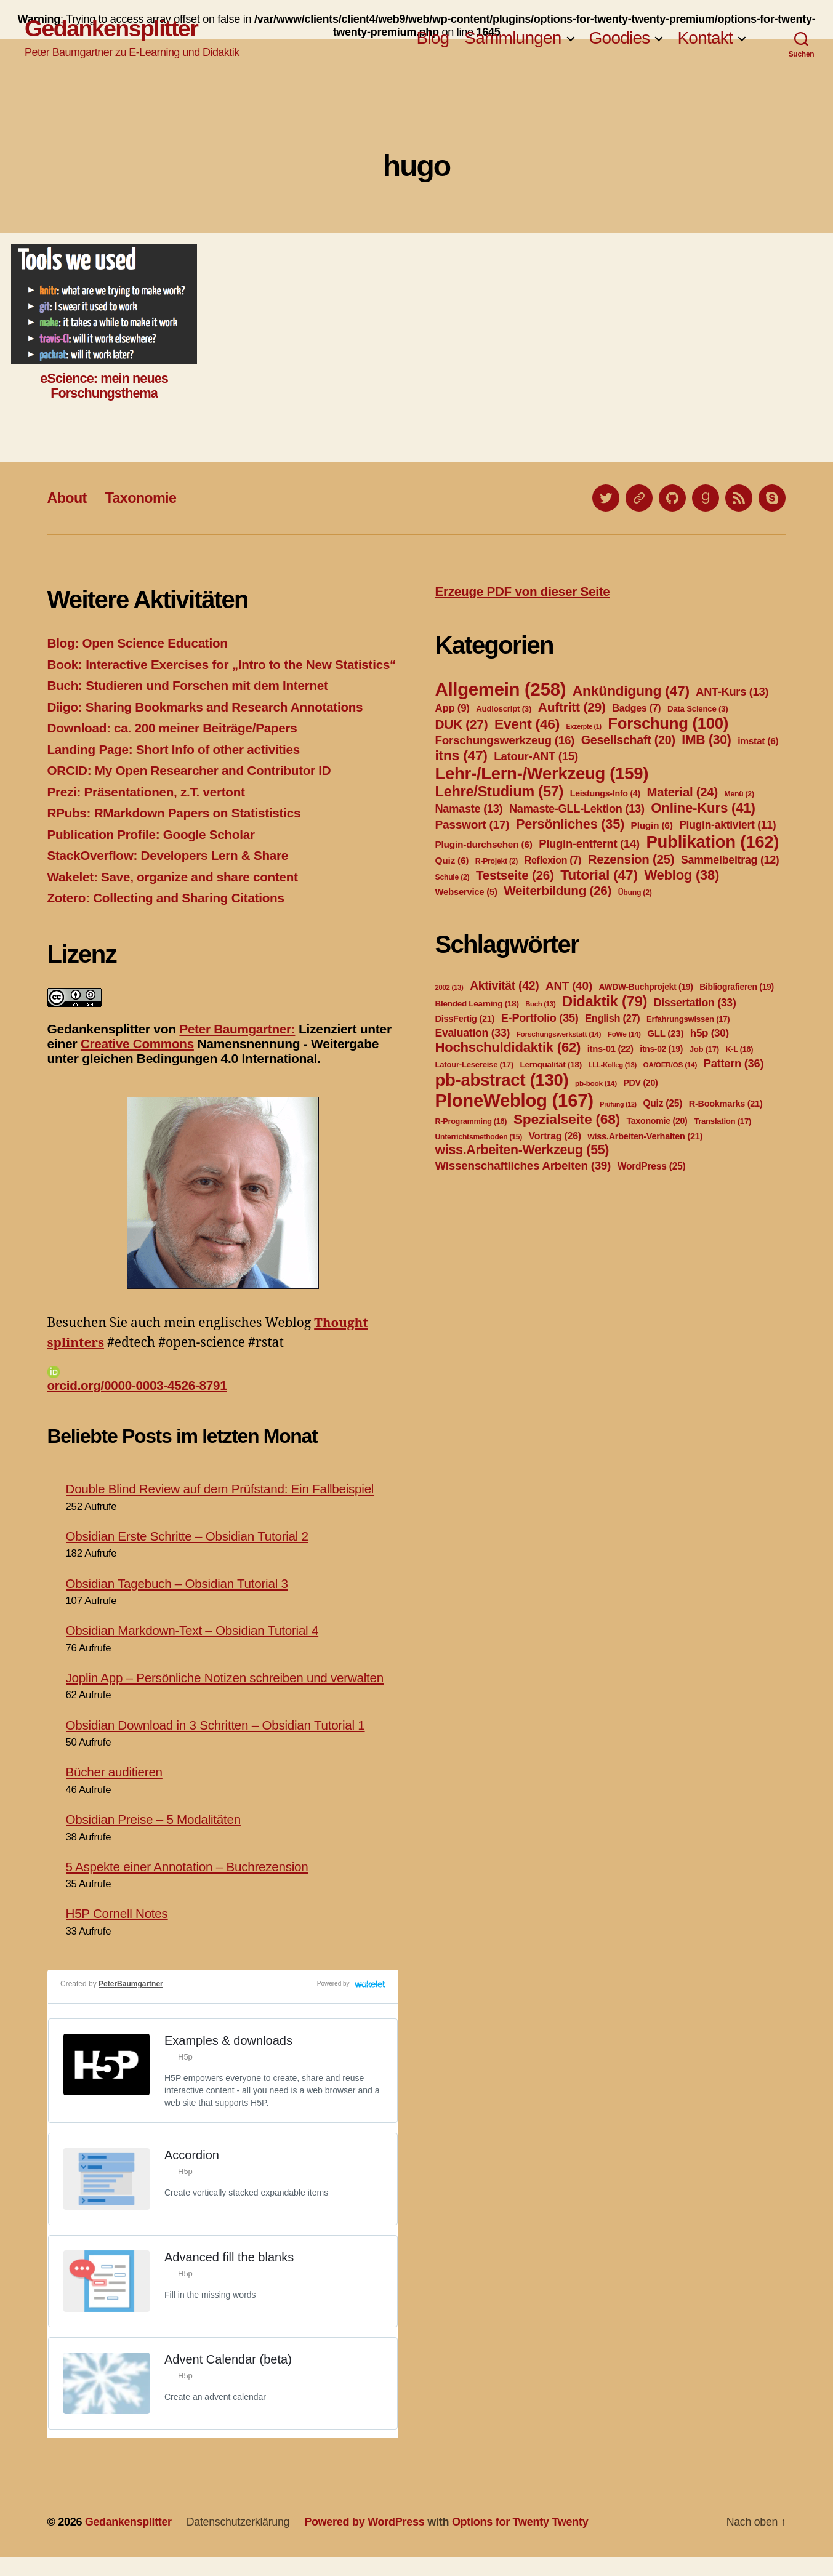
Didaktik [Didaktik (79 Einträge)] (604, 1001)
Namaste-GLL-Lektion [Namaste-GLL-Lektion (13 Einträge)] (577, 809)
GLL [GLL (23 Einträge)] (665, 1033)
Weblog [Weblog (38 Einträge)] (681, 875)
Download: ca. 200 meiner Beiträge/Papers (174, 747)
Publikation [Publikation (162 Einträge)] (712, 841)
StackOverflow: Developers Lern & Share (169, 875)
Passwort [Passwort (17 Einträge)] (472, 824)
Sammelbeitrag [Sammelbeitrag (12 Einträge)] (730, 860)
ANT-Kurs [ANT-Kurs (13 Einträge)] (732, 692)
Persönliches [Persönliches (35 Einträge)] (570, 824)
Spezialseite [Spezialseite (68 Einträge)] (566, 1119)
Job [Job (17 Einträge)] (704, 1049)
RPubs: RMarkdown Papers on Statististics (176, 832)
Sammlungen (512, 38)
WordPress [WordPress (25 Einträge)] (652, 1166)
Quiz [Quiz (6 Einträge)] (452, 860)
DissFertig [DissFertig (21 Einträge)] (465, 1019)
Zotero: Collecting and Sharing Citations (168, 917)
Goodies (619, 38)
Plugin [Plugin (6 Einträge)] (652, 825)
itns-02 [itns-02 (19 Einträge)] (661, 1049)
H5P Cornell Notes (118, 1932)
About (67, 497)
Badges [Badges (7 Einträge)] (636, 708)
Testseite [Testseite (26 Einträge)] (515, 875)
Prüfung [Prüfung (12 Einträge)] (618, 1104)
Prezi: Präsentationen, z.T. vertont (148, 811)
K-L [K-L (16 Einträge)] (740, 1049)
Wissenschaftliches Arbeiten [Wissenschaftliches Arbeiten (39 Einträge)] (523, 1165)
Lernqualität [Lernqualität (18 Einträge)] (550, 1064)
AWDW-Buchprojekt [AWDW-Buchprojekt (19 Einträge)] (646, 987)
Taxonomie (142, 497)
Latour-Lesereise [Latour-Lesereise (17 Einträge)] (474, 1064)
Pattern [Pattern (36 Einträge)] (734, 1063)
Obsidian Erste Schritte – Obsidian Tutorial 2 (189, 1555)
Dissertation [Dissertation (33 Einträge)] (695, 1003)
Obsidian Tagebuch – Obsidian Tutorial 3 (179, 1602)
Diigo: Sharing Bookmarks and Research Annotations (208, 726)
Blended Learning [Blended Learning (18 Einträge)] (477, 1003)
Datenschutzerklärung (240, 2541)
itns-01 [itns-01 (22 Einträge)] (610, 1049)
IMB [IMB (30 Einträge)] (706, 739)
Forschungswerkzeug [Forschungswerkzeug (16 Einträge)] (505, 740)
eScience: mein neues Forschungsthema (104, 386)
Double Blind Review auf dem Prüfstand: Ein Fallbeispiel (222, 1508)
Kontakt (705, 38)
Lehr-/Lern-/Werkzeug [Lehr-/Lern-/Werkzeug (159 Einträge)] (542, 773)
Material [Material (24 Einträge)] (682, 792)
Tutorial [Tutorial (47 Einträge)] (599, 875)
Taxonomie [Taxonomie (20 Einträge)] (657, 1121)
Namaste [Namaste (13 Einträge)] (469, 809)
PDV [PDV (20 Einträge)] (640, 1083)
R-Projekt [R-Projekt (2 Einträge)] (496, 861)
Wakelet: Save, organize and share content (174, 896)
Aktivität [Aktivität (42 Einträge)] (504, 985)
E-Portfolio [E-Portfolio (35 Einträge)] (540, 1018)
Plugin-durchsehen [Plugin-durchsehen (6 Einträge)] (484, 844)
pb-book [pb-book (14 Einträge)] (596, 1083)
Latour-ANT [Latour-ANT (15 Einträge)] (536, 756)
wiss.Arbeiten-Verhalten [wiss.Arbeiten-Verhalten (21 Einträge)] (645, 1136)
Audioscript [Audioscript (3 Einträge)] (503, 708)
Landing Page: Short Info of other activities (175, 768)
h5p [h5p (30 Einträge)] (709, 1033)
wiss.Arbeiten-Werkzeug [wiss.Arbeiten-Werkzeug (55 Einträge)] (522, 1149)
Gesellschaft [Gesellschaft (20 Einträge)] (628, 740)
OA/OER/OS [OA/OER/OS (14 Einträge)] (670, 1065)
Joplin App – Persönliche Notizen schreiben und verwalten (227, 1697)
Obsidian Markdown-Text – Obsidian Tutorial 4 (194, 1649)
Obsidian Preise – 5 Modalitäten (155, 1838)
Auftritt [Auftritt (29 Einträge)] (572, 707)
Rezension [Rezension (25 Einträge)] (631, 859)
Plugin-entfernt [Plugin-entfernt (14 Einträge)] (589, 843)
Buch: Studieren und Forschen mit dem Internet (190, 705)
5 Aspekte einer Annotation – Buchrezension (189, 1886)
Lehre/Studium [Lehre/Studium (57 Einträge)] (499, 792)
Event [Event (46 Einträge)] (527, 724)
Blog (432, 38)
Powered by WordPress (367, 2541)
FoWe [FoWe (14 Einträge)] (624, 1034)
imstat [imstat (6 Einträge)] (758, 741)
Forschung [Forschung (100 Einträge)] (668, 723)
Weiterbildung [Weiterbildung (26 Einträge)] (557, 890)
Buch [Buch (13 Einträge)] (540, 1004)
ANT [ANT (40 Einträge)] (568, 985)
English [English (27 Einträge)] (612, 1018)
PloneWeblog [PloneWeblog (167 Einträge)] (514, 1100)
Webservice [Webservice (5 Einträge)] (466, 892)
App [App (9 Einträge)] (452, 708)
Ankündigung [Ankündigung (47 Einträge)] (631, 691)
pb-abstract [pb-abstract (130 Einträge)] (502, 1079)
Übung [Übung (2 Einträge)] (635, 892)
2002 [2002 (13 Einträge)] (449, 987)
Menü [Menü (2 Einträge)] (739, 794)
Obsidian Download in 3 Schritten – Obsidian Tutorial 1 (218, 1744)
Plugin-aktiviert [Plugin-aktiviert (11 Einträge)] (727, 825)
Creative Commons (138, 1063)
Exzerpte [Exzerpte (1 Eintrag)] (584, 726)
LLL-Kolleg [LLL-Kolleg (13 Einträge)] (613, 1065)
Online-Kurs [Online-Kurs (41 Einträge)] (703, 808)
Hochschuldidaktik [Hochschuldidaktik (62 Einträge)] (508, 1047)
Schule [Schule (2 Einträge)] (452, 877)
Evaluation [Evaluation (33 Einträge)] (472, 1033)
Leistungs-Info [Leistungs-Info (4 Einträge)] (605, 793)
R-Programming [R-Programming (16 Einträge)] (471, 1121)
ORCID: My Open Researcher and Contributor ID (191, 790)
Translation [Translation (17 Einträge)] (722, 1121)
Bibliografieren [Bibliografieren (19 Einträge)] (736, 987)
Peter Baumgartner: (238, 1048)
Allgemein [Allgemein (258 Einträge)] (500, 689)
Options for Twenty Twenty (522, 2541)
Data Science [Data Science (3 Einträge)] (697, 708)
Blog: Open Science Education (139, 643)
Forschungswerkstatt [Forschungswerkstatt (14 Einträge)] (559, 1034)
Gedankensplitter (112, 29)
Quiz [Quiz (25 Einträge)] (662, 1103)
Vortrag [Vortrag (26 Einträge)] (555, 1136)
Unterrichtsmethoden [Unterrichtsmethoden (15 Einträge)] (478, 1137)
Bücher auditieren (115, 1791)
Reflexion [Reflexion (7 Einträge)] (553, 860)
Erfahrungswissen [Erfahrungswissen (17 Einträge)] (688, 1019)
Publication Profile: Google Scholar (153, 853)
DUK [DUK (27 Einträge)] (461, 724)
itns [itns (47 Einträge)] (461, 755)
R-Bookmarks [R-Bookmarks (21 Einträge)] (726, 1104)
